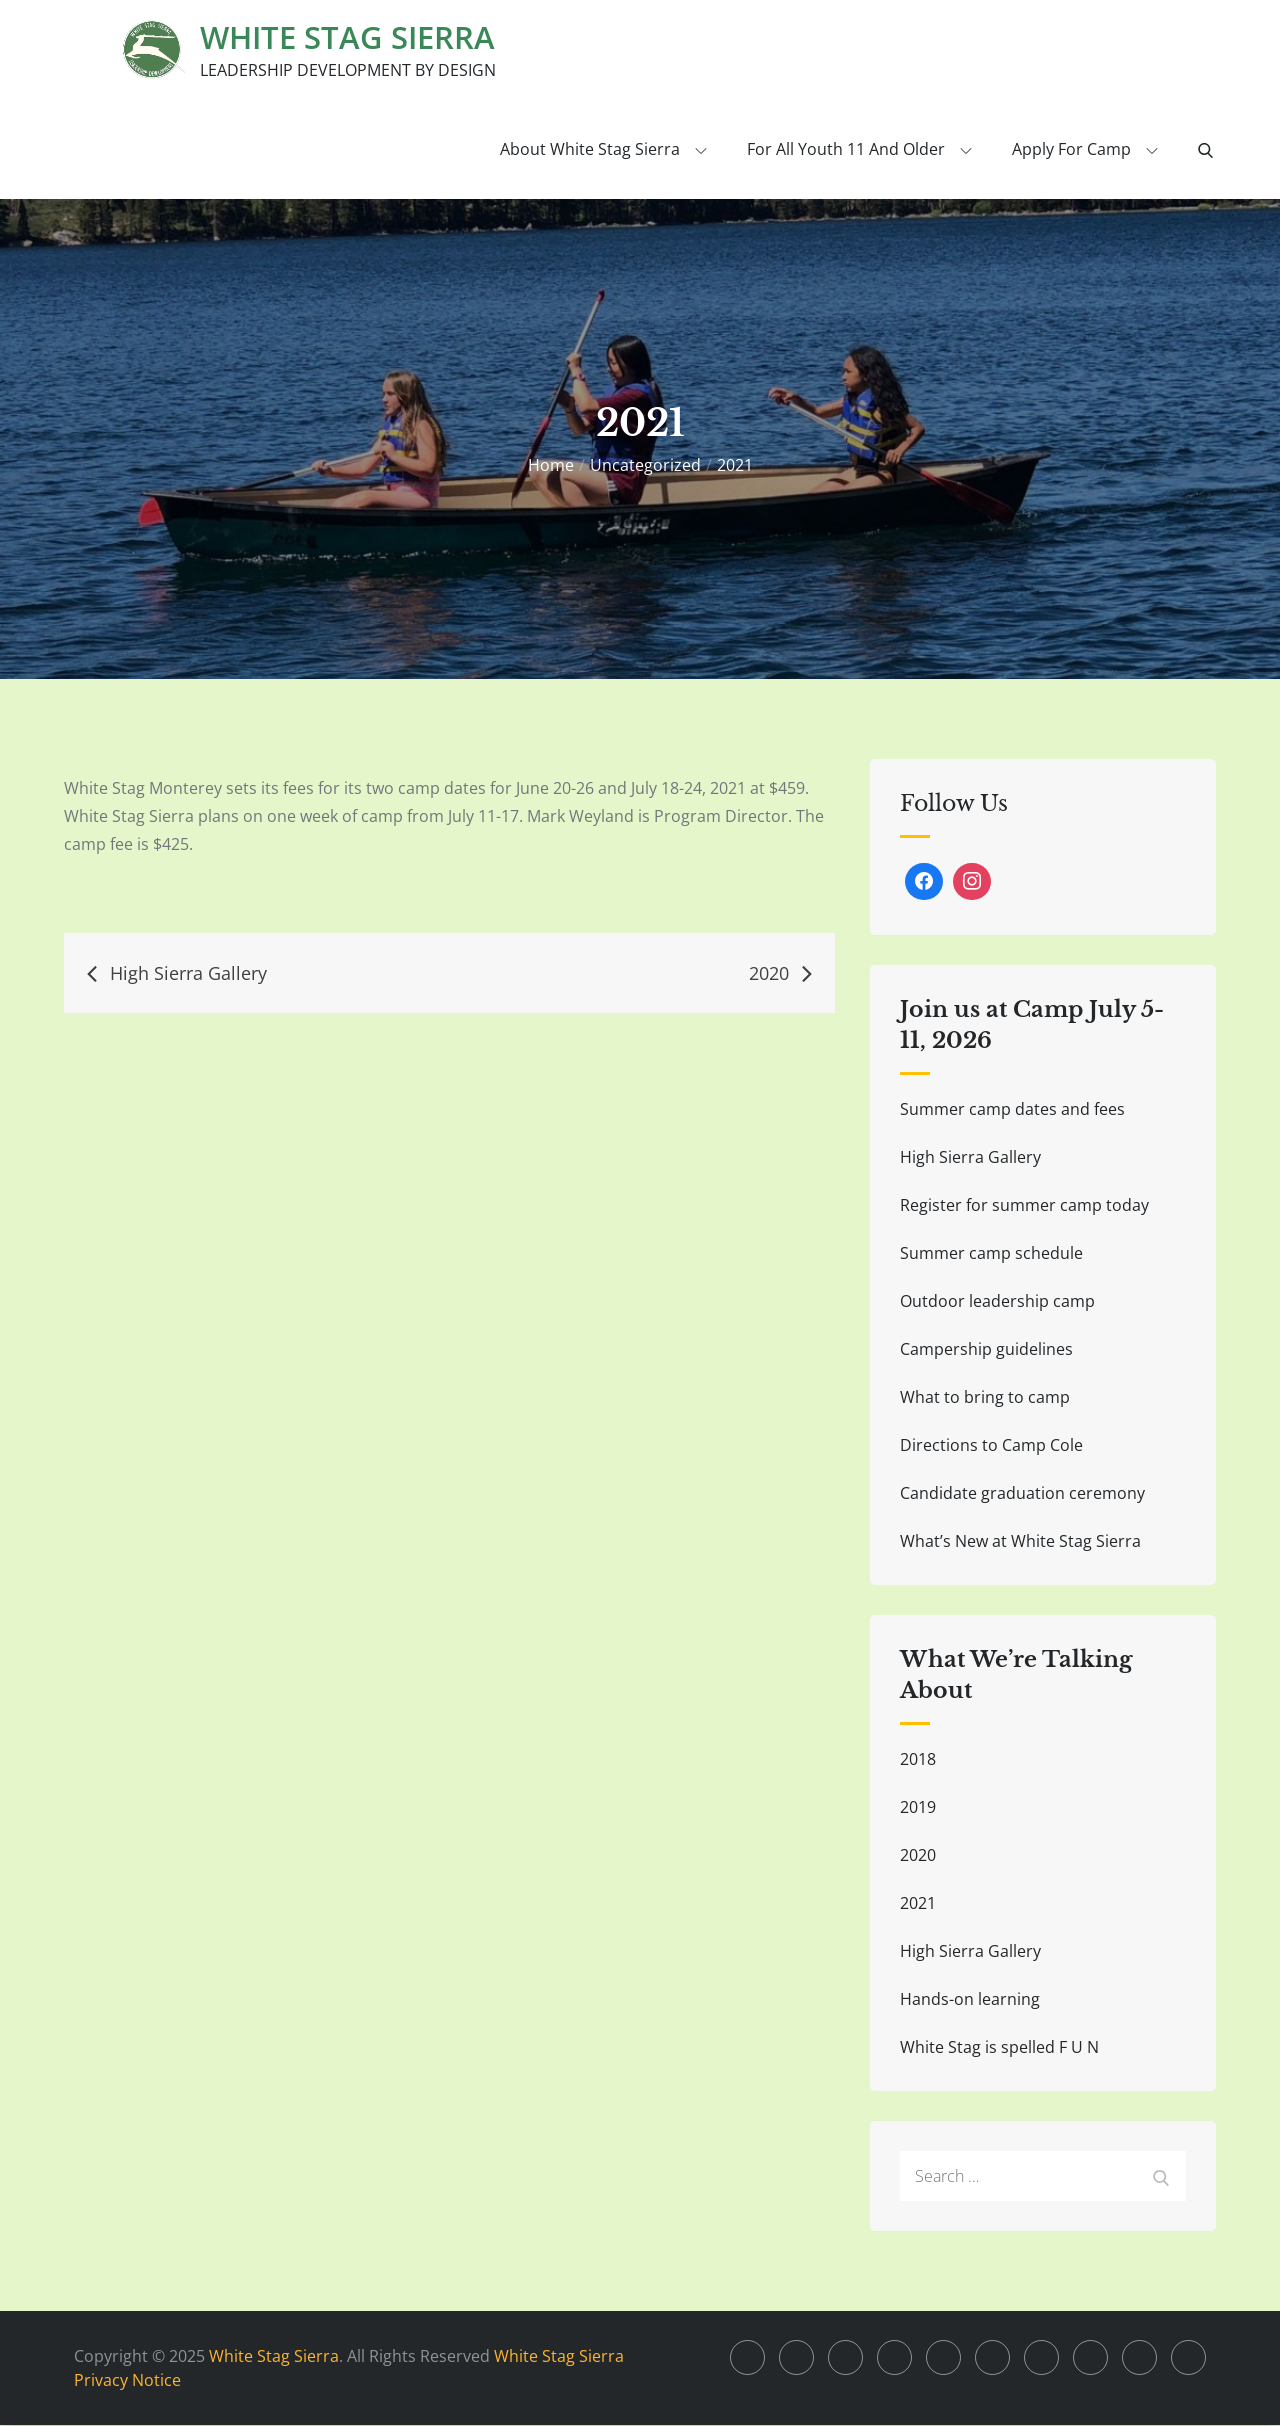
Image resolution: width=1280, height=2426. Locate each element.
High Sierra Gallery (970, 1158)
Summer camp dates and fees (1012, 1110)
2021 (918, 1904)
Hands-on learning (970, 2000)
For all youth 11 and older (859, 150)
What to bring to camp (985, 1398)
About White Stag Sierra (603, 150)
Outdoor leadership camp (997, 1302)
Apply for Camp (1085, 150)
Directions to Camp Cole (991, 1446)
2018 (918, 1760)
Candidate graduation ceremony (1022, 1494)
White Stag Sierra (351, 37)
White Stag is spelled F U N (999, 2048)
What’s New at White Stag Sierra (1020, 1542)
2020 (918, 1856)
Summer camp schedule (991, 1254)
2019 (918, 1808)
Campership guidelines (986, 1350)
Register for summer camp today (1024, 1206)
